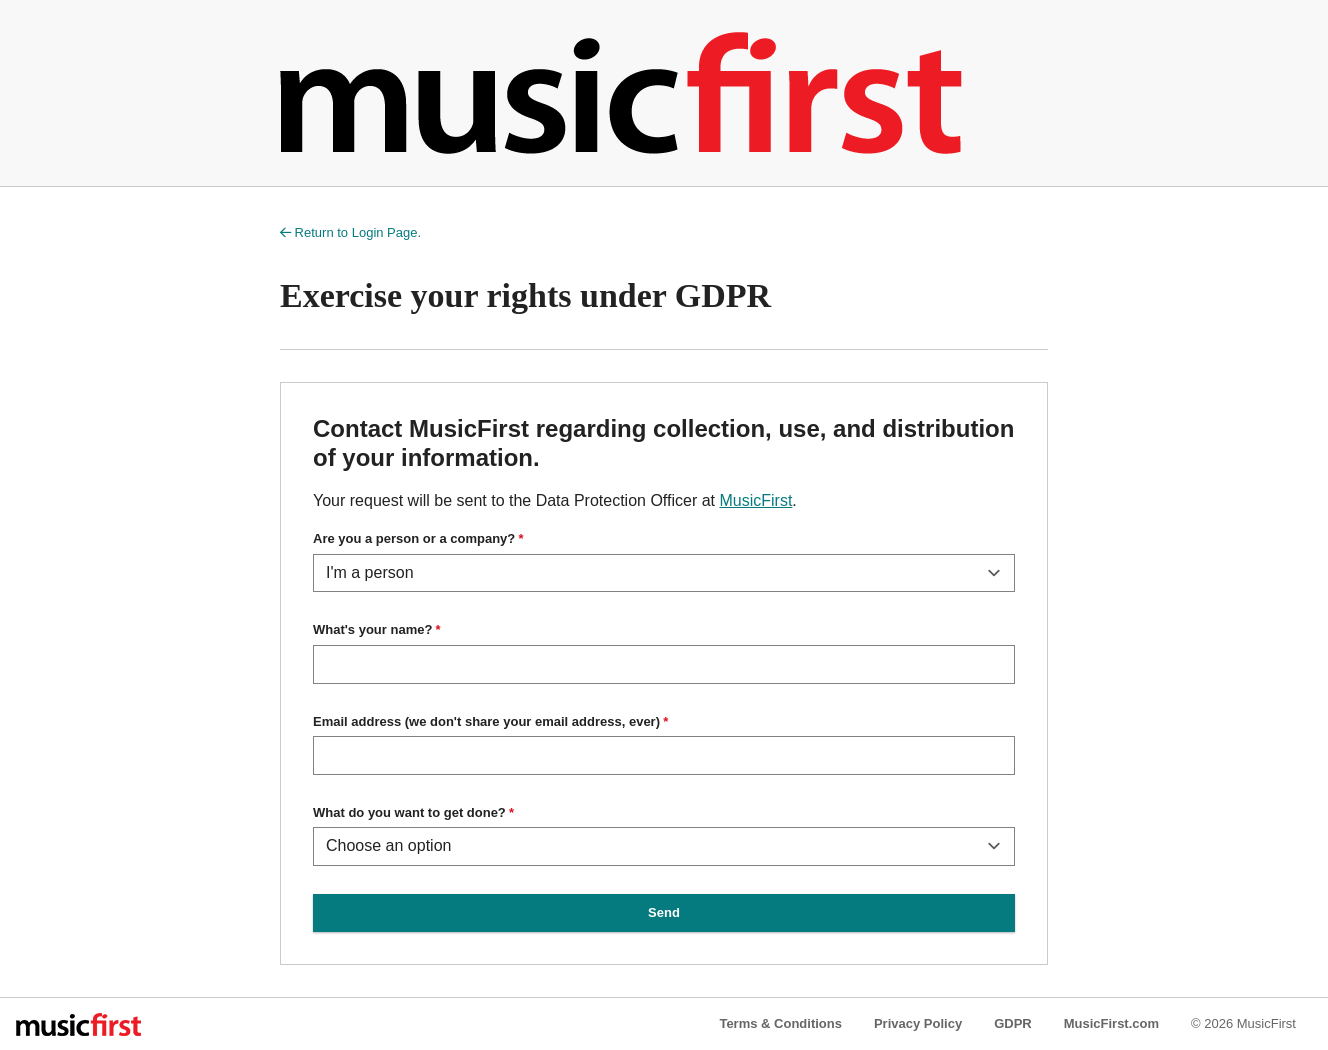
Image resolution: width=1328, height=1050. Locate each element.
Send (664, 912)
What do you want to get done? (409, 812)
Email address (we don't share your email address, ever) (486, 721)
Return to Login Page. (350, 232)
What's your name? (372, 629)
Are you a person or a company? (414, 538)
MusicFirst (755, 500)
